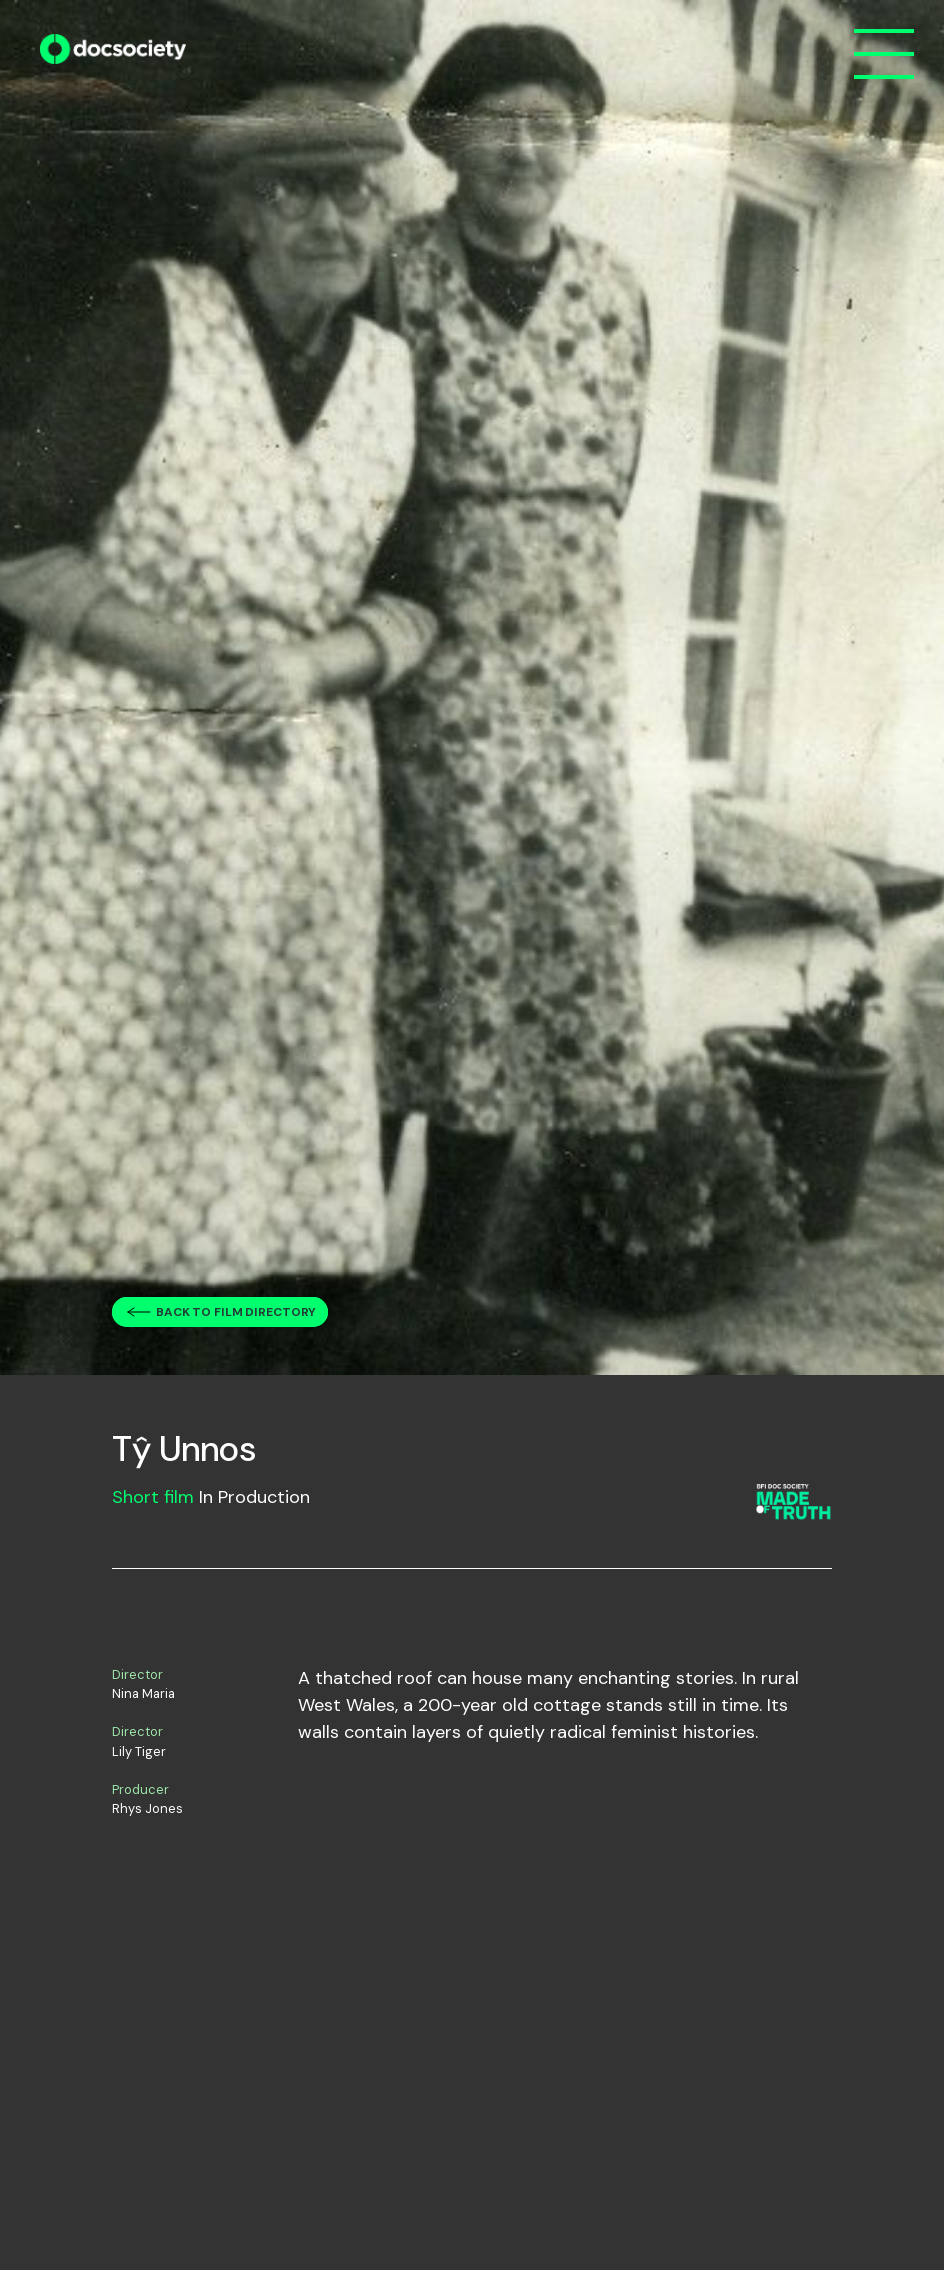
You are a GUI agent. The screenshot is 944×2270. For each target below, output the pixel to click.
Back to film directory (236, 1312)
